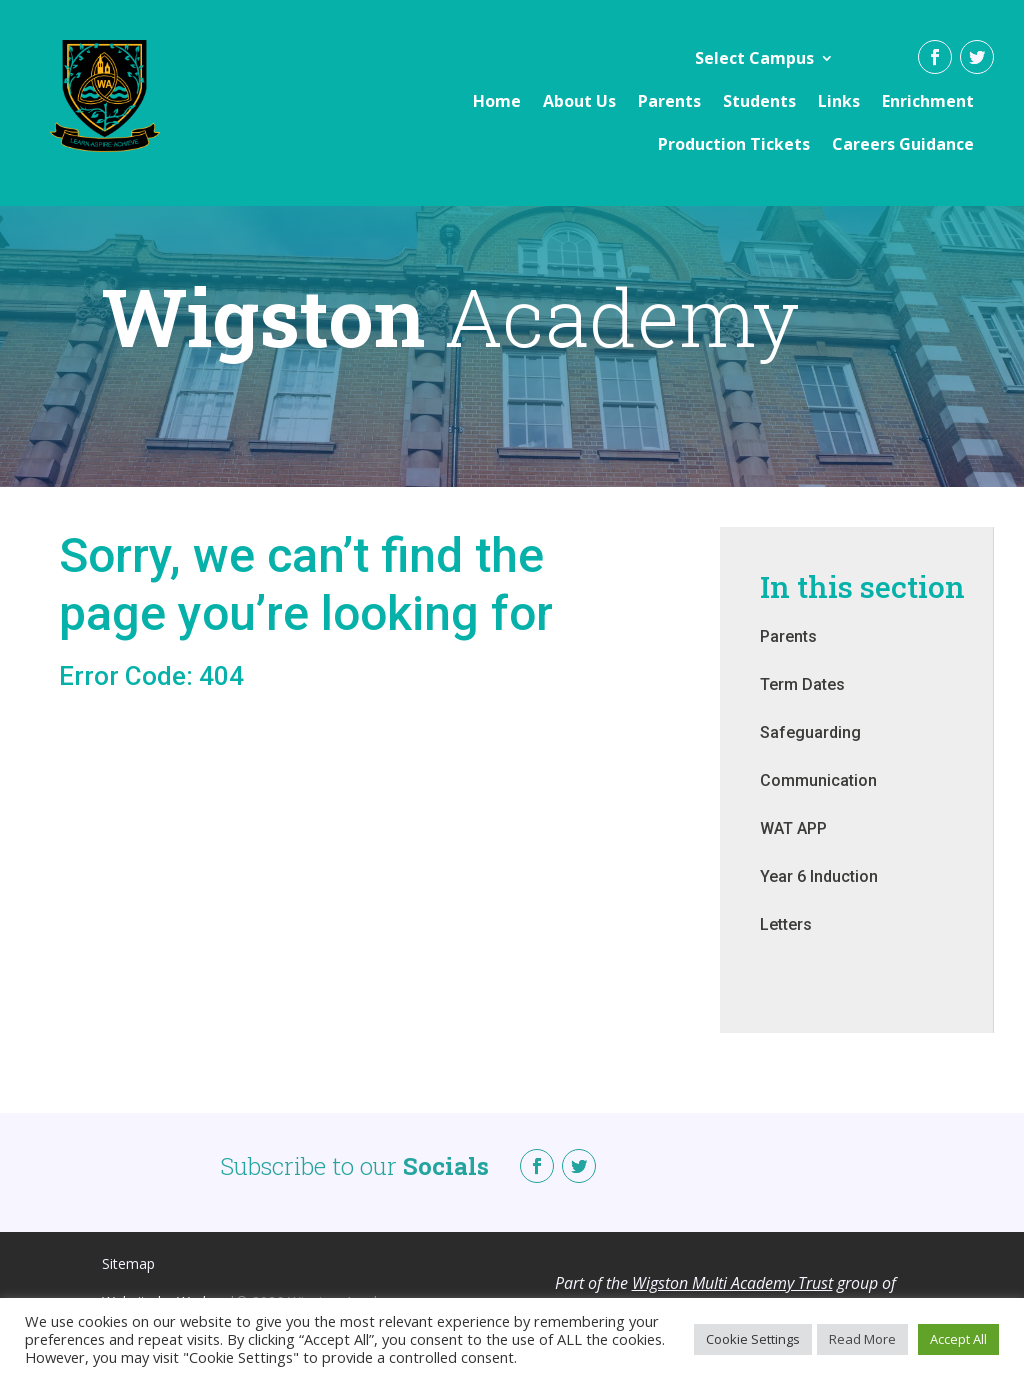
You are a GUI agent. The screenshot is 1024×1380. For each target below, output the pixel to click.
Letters (786, 944)
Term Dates (802, 704)
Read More (862, 1339)
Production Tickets (734, 144)
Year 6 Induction (819, 896)
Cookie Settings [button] (753, 1339)
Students (759, 101)
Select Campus (754, 58)
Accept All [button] (958, 1339)
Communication (818, 800)
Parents (669, 101)
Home (497, 101)
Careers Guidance (903, 144)
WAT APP (793, 848)
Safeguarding (810, 752)
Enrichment (928, 101)
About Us (579, 101)
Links (839, 101)
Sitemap (128, 1283)
